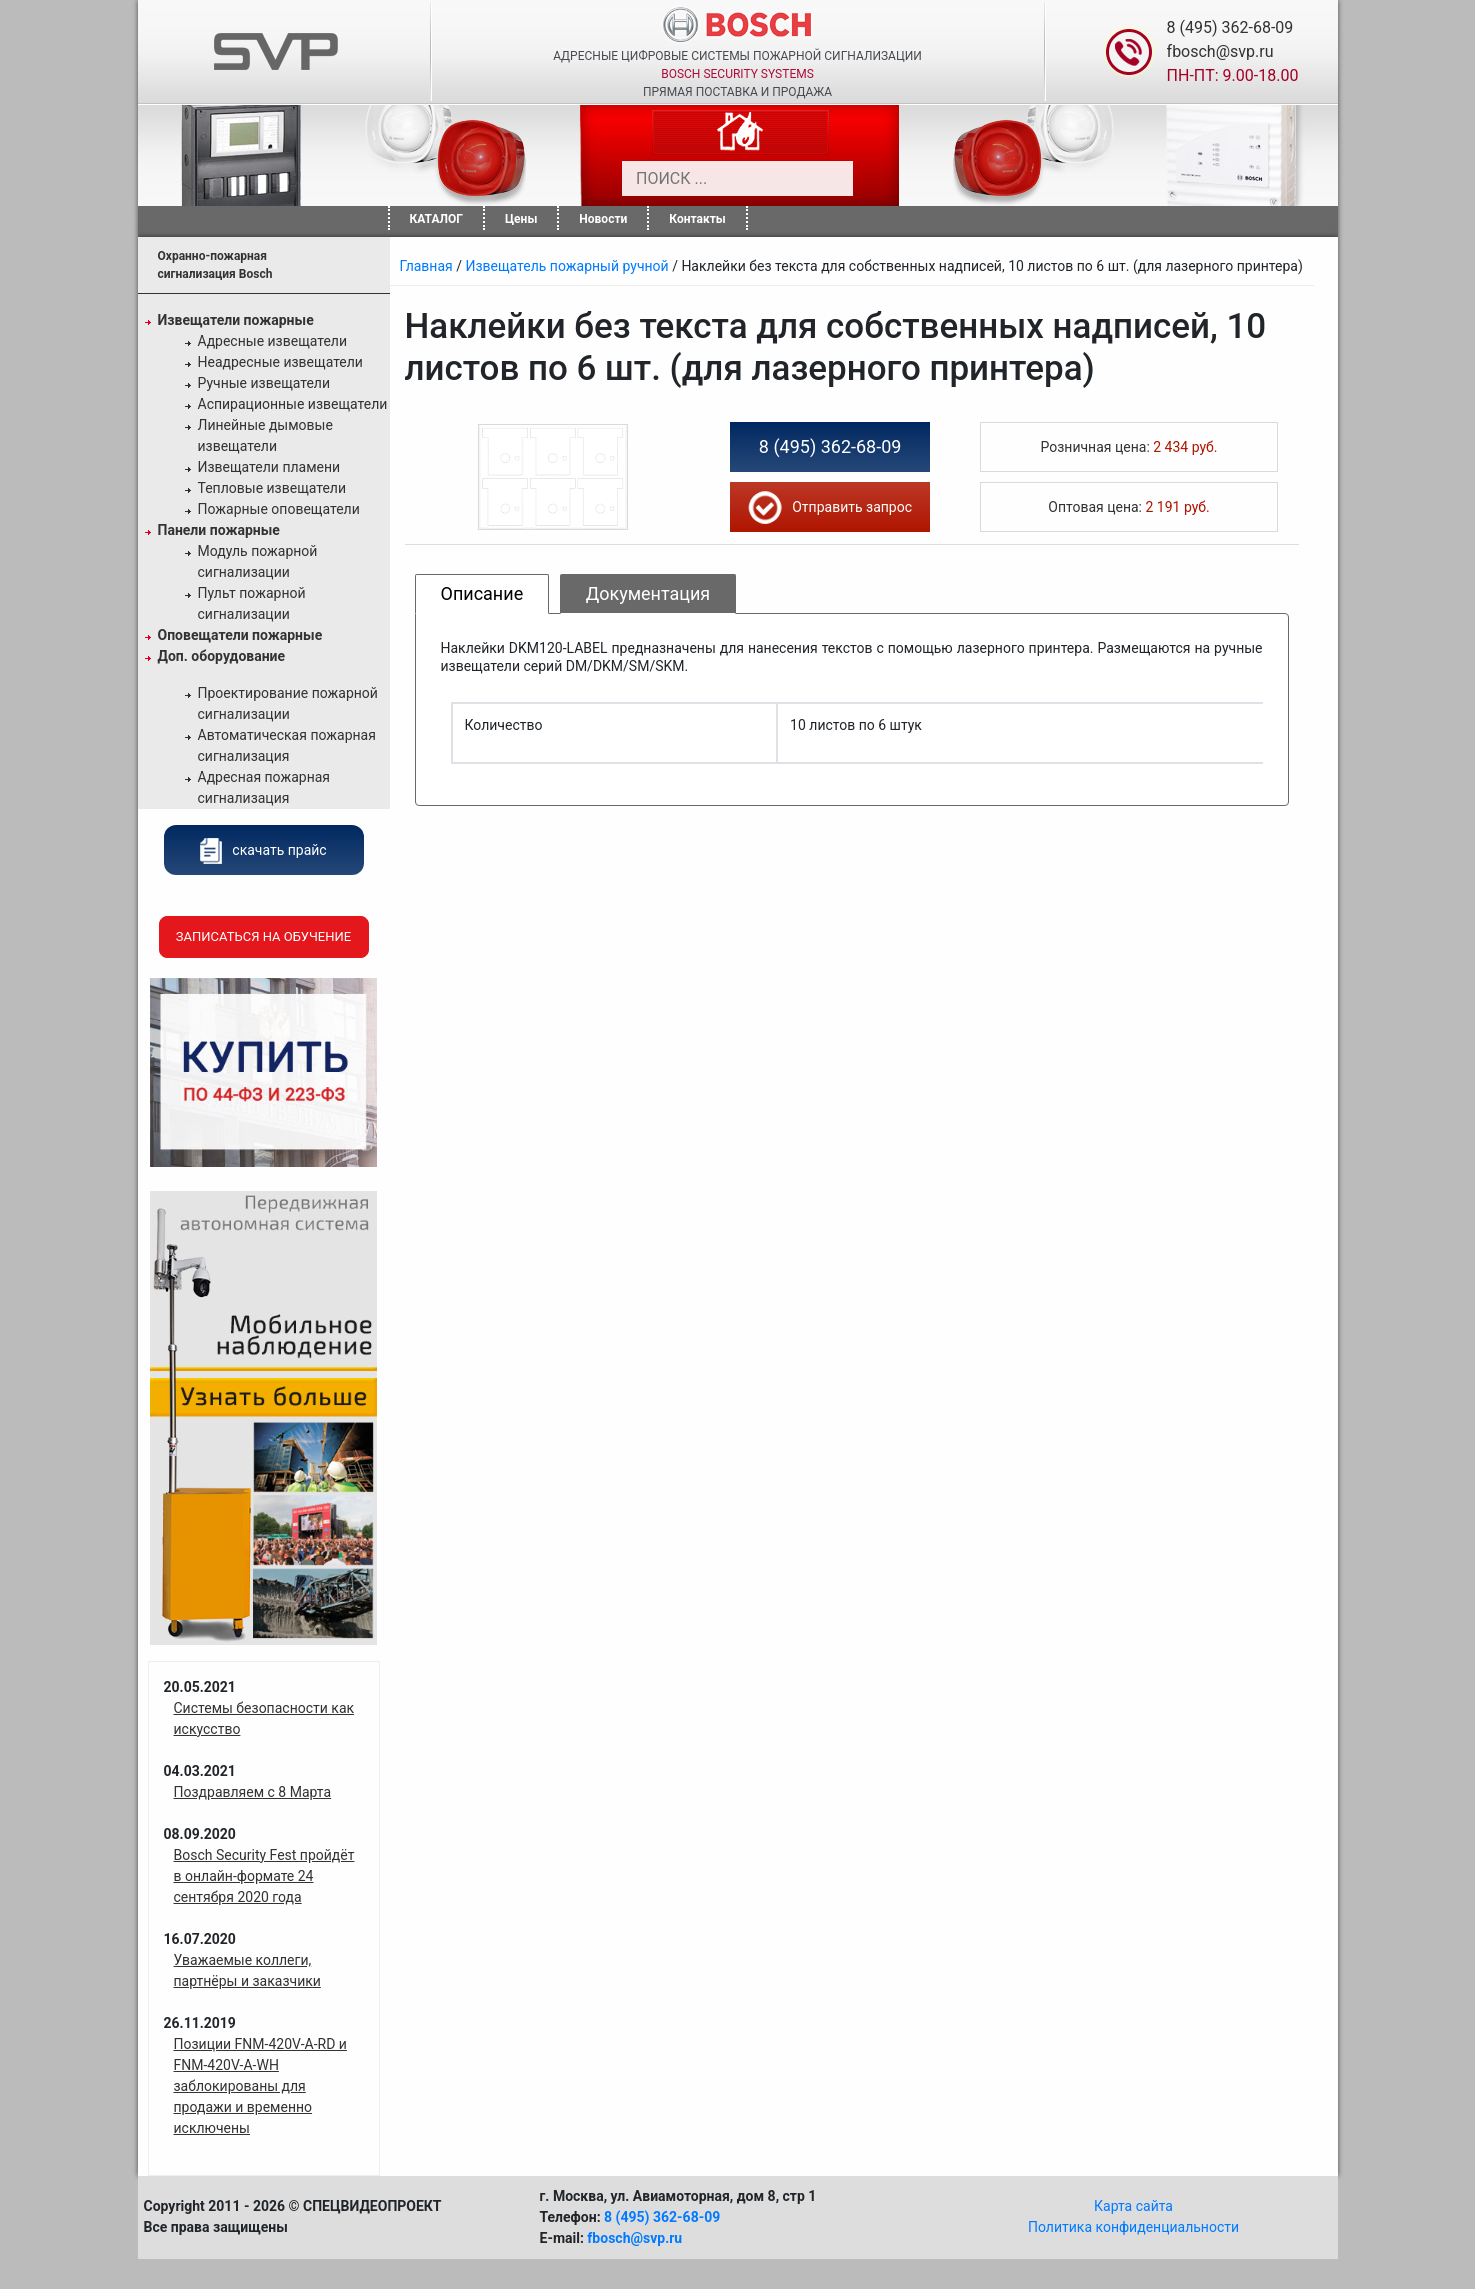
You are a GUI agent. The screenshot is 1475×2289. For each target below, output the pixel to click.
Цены (521, 219)
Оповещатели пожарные (240, 635)
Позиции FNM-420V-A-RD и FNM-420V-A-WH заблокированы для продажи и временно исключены (260, 2086)
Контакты (697, 219)
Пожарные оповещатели (279, 509)
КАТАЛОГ (437, 219)
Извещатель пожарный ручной (566, 266)
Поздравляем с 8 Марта (253, 1792)
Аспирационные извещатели (293, 404)
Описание (482, 593)
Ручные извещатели (264, 383)
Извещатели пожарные (236, 320)
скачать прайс (263, 850)
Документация (648, 593)
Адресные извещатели (273, 341)
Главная (426, 266)
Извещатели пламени (269, 467)
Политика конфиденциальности (1133, 2227)
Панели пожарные (219, 530)
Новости (603, 219)
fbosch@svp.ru (1220, 51)
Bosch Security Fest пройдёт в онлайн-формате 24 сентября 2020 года (264, 1876)
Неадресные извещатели (280, 362)
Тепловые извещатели (272, 488)
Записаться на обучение (263, 936)
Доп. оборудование (222, 656)
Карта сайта (1133, 2206)
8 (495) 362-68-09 (1230, 27)
